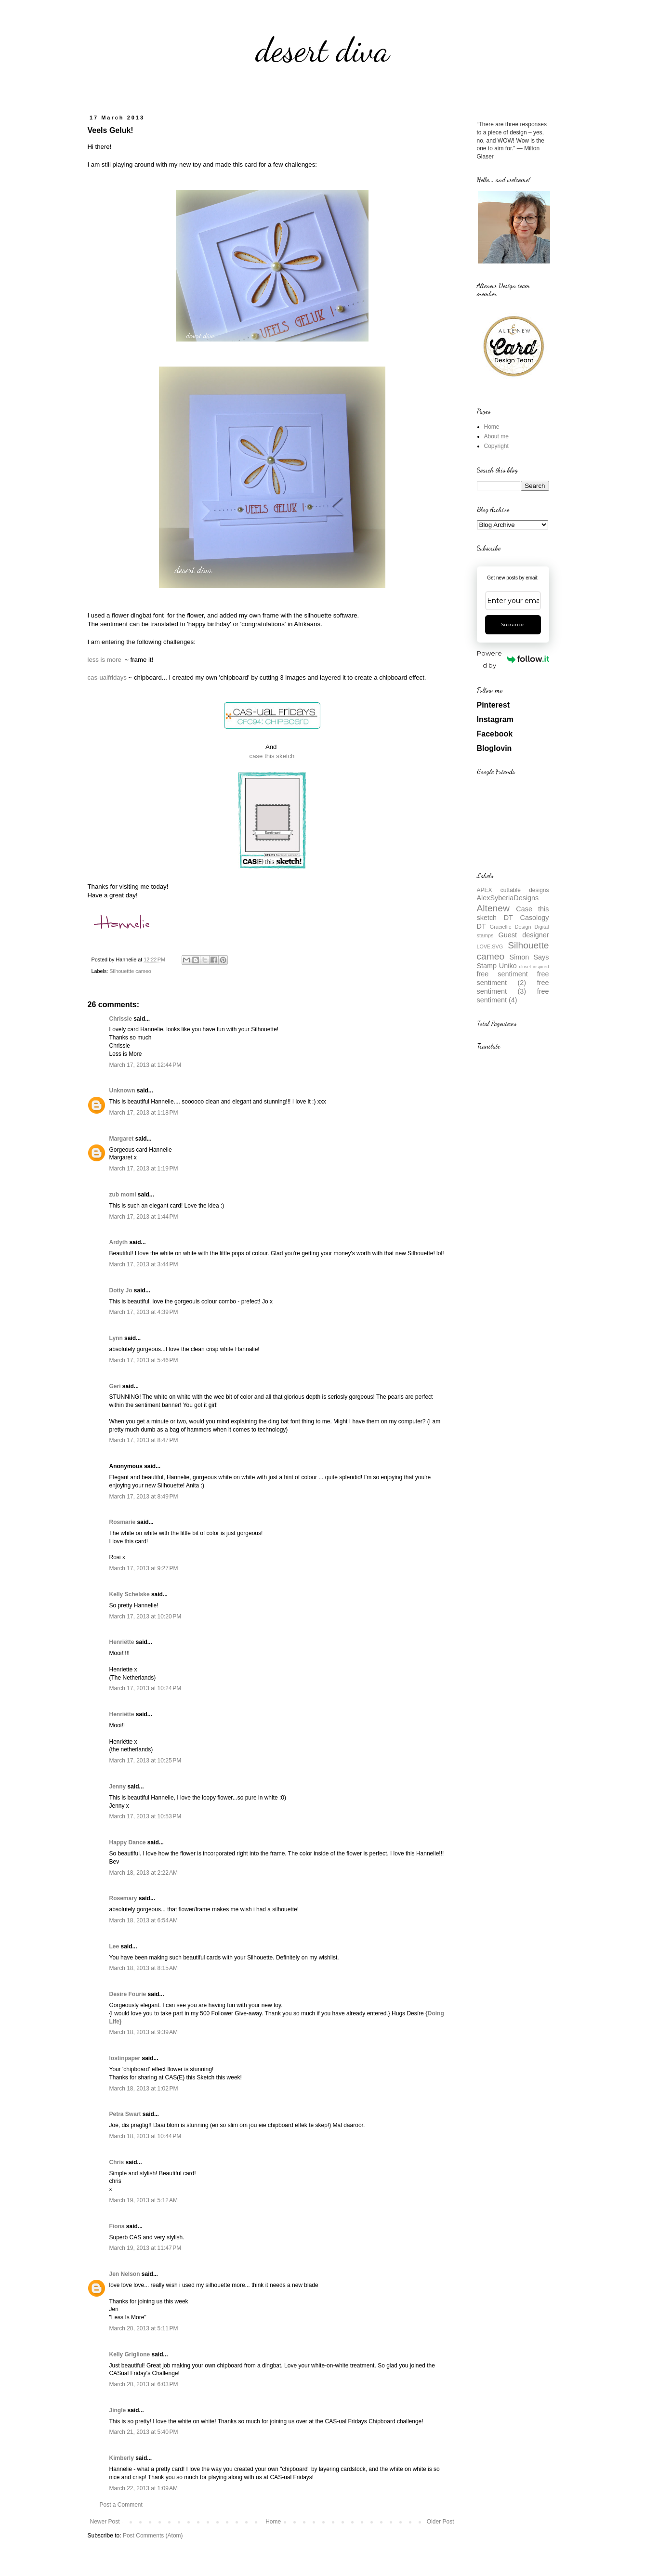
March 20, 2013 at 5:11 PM (143, 2328)
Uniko (508, 966)
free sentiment (502, 974)
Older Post (440, 2521)
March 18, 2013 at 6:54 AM (143, 1920)
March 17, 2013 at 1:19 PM (143, 1168)
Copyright (496, 446)
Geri (115, 1386)
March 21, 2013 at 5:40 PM (143, 2432)
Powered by (513, 659)
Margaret (121, 1138)
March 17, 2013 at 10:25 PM (145, 1760)
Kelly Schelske (129, 1594)
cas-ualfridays (107, 677)
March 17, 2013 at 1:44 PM (143, 1216)
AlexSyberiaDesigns (508, 898)
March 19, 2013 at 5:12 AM (143, 2200)
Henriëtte (121, 1642)
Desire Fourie (127, 1994)
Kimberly (121, 2458)
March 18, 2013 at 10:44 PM (145, 2136)
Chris (116, 2162)
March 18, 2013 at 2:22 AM (143, 1872)
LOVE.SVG (490, 946)
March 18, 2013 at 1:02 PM (143, 2088)
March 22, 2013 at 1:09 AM (143, 2488)
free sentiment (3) (513, 987)
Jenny (117, 1786)
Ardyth (118, 1242)
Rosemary (123, 1898)
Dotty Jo (120, 1290)
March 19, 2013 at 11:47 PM (145, 2248)
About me (496, 436)
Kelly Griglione (129, 2354)
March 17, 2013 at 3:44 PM (143, 1264)
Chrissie (120, 1018)
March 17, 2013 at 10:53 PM (145, 1816)
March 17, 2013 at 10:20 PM (145, 1616)
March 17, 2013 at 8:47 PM (143, 1440)
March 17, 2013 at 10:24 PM (145, 1688)
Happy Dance (127, 1842)
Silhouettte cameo (130, 971)
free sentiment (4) (513, 995)
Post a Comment (121, 2504)
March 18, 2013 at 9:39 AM (143, 2032)
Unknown (122, 1090)
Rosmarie (122, 1522)
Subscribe (513, 624)
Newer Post (105, 2521)
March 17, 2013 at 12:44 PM (145, 1065)
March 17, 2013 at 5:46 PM (143, 1360)
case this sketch (272, 756)
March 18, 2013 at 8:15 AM (143, 1968)
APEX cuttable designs (513, 890)
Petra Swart (125, 2114)
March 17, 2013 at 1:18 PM (143, 1112)
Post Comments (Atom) (153, 2535)
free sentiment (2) (513, 978)
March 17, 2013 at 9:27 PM (143, 1568)
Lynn (116, 1338)
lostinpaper (125, 2058)
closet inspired (534, 966)
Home (273, 2521)
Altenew (493, 908)
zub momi (122, 1194)
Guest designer (524, 935)
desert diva (323, 50)
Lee (114, 1946)
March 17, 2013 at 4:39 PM (143, 1312)
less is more (104, 659)
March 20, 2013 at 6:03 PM (143, 2384)
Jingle (117, 2410)
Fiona (117, 2226)
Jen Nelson (124, 2274)
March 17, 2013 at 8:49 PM (143, 1496)
